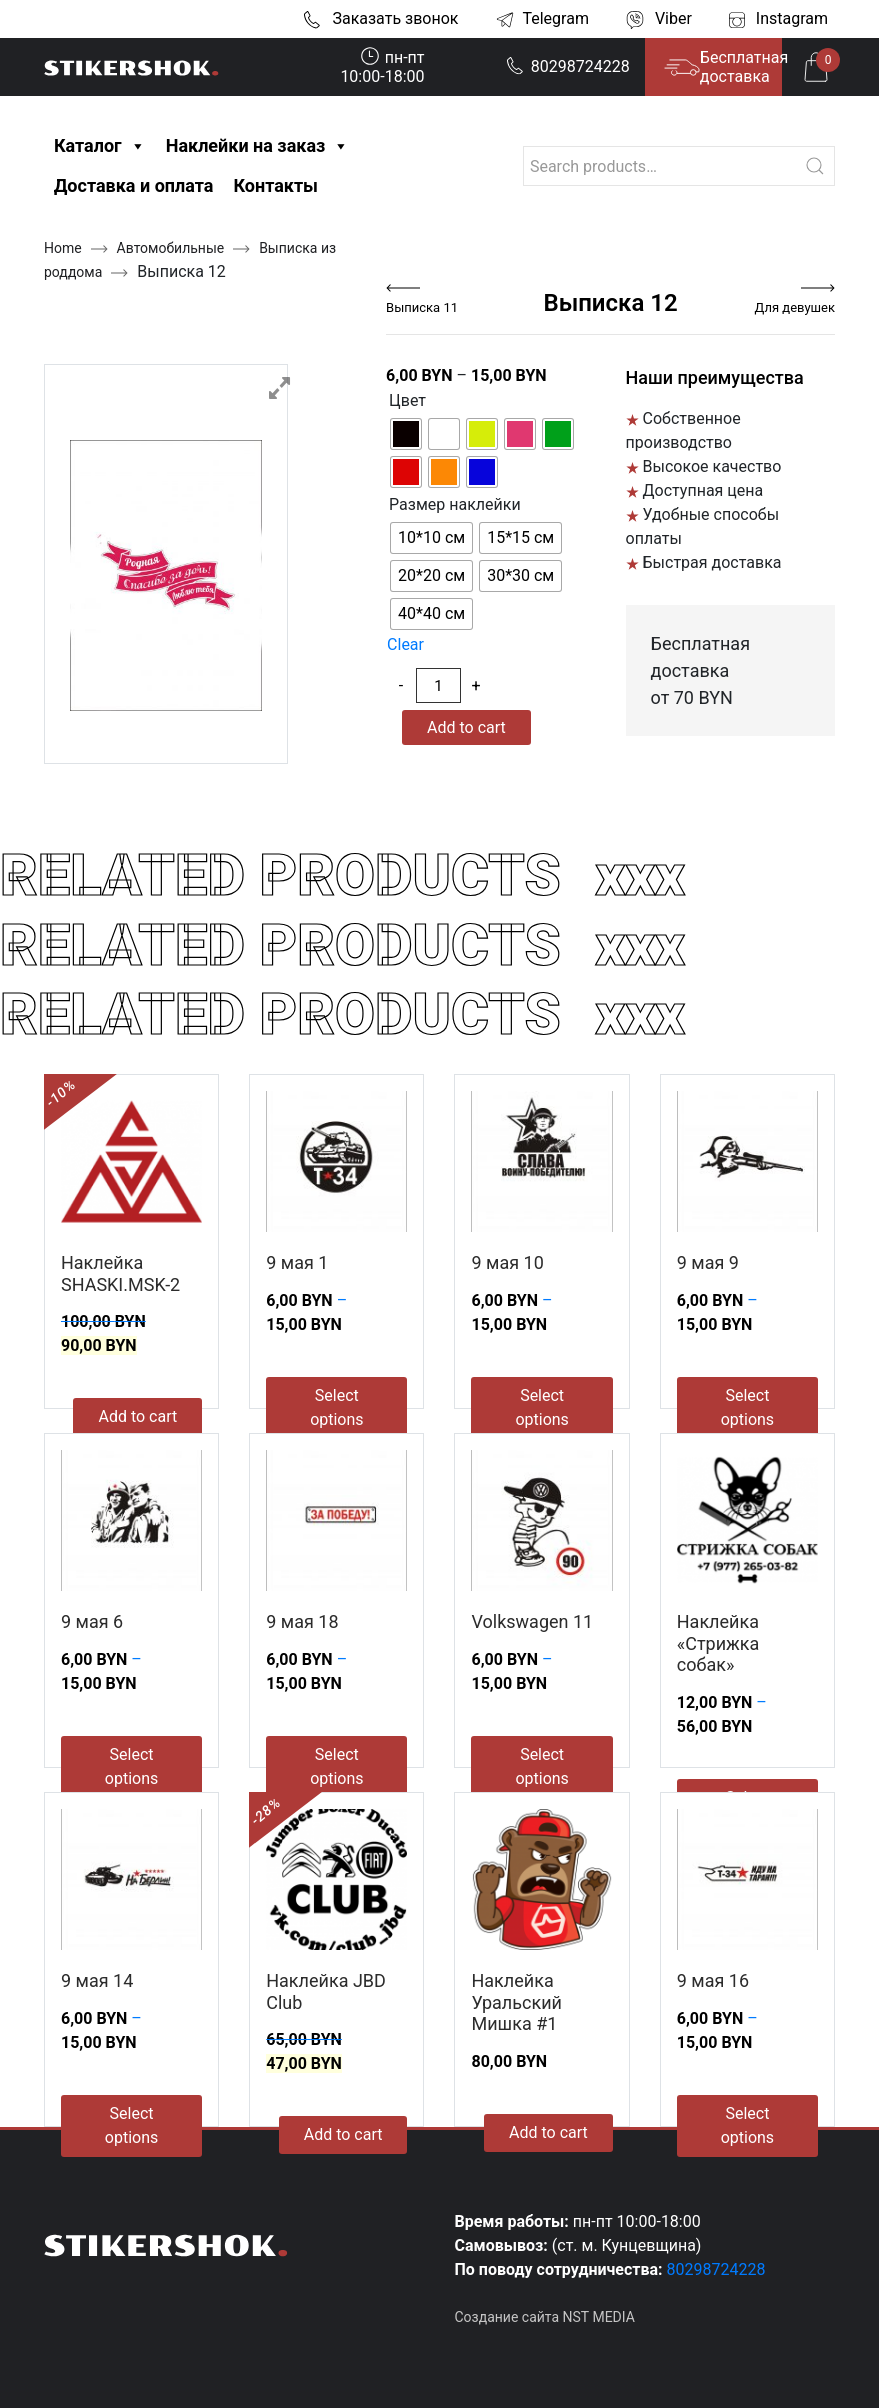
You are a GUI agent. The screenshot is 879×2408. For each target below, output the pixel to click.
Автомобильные (171, 248)
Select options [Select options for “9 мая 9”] (747, 1407)
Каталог (100, 145)
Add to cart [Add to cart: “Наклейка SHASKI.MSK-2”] (137, 1416)
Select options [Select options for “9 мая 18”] (336, 1766)
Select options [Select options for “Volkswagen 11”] (541, 1766)
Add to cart (466, 727)
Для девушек (795, 307)
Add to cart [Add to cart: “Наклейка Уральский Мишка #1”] (548, 2132)
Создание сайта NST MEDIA (545, 2317)
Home (63, 248)
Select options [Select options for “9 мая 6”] (131, 1766)
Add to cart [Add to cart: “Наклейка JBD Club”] (343, 2134)
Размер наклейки (455, 504)
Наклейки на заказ (258, 145)
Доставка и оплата (133, 185)
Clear (405, 644)
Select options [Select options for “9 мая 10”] (541, 1407)
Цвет (407, 400)
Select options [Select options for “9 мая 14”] (131, 2125)
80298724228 (568, 66)
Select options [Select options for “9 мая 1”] (336, 1407)
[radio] (406, 434)
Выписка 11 (422, 307)
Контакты (275, 185)
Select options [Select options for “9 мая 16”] (747, 2125)
